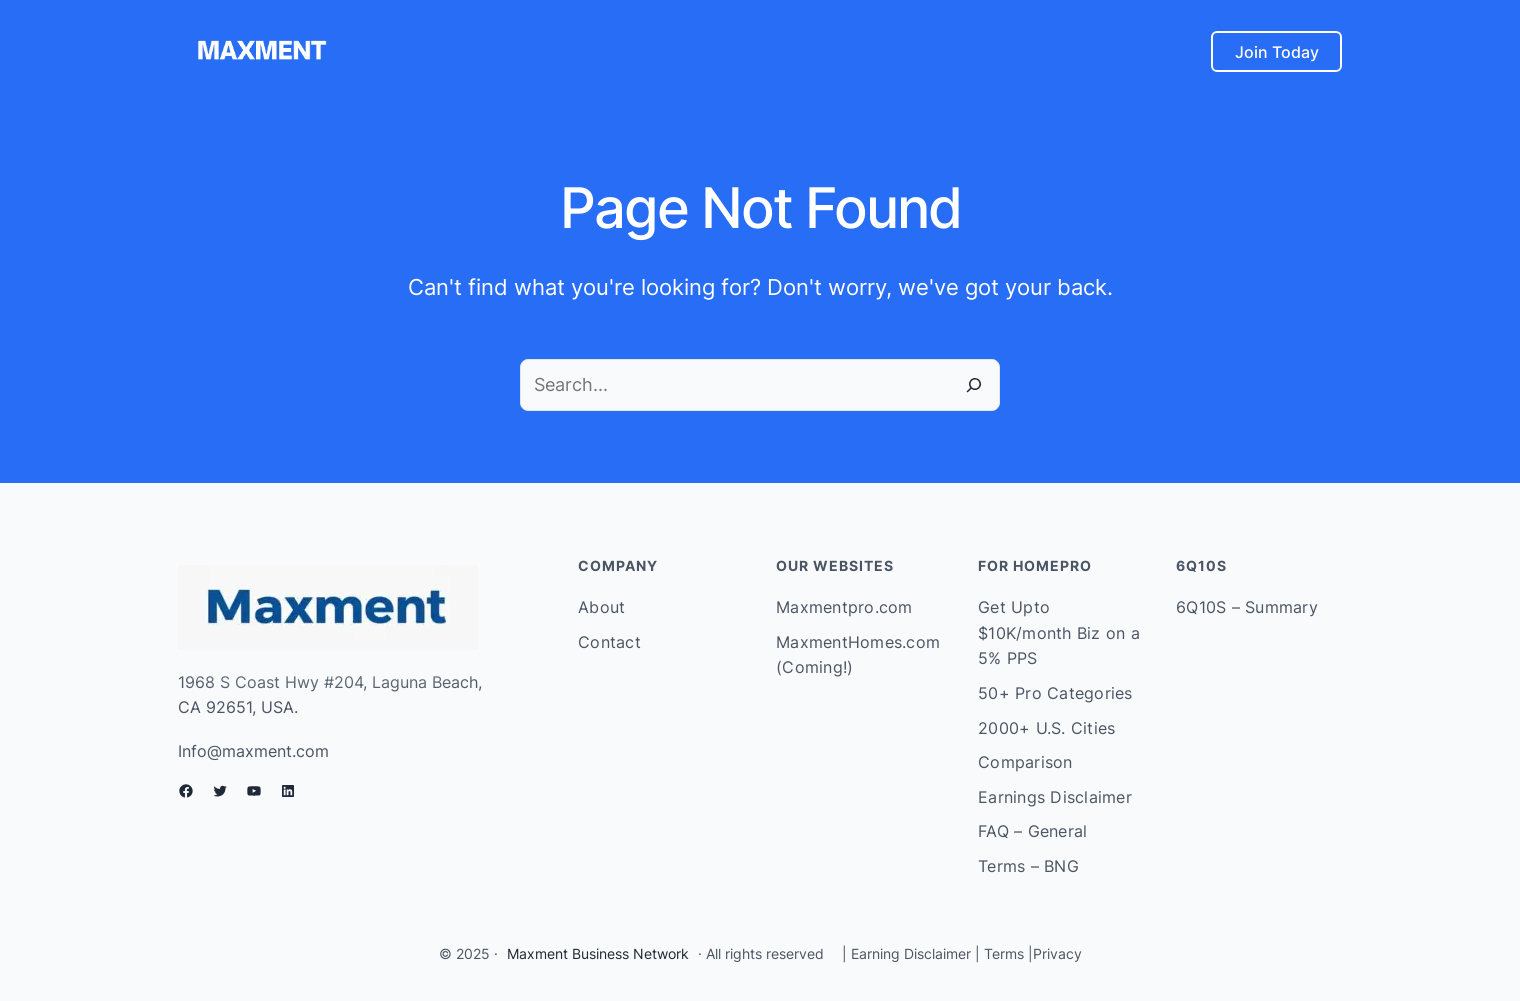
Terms (1004, 953)
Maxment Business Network (598, 953)
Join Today (1277, 52)
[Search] (974, 385)
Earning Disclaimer (909, 953)
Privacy (1057, 953)
